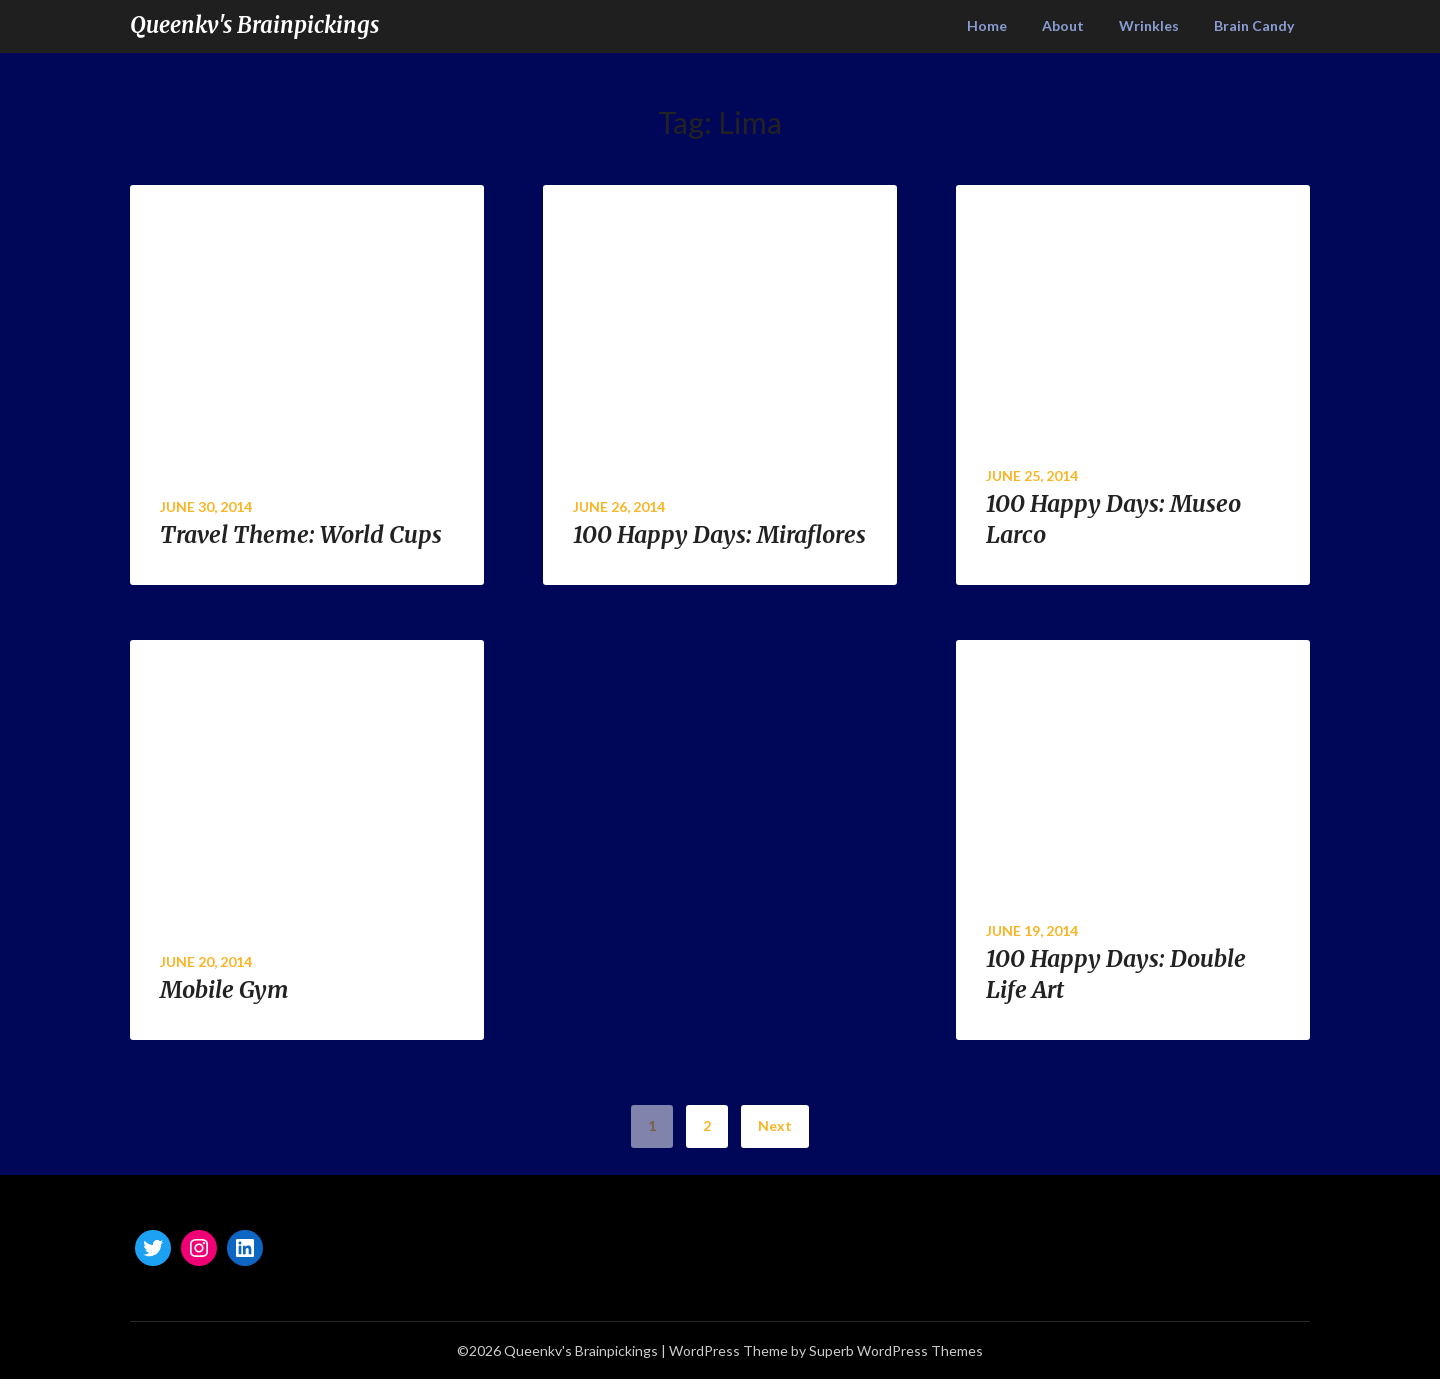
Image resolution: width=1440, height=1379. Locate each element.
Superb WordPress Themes (896, 1350)
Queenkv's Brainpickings (254, 25)
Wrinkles (1149, 25)
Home (987, 25)
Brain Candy (1254, 25)
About (1063, 25)
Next (775, 1125)
